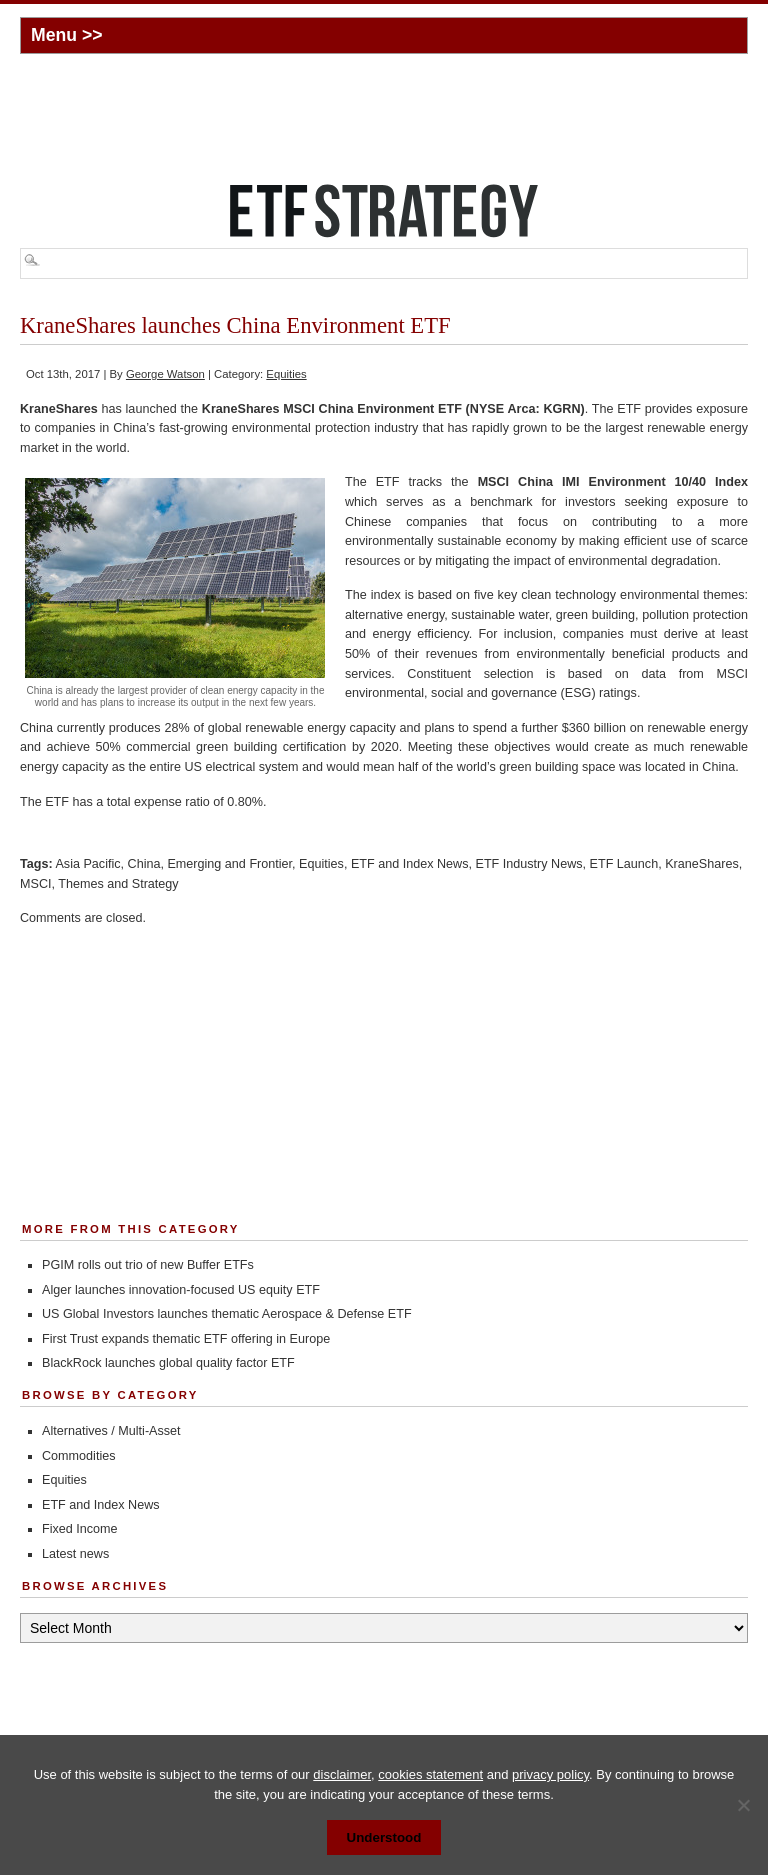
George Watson (165, 374)
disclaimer (342, 1774)
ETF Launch (624, 864)
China (144, 864)
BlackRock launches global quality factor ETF (168, 1363)
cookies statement (430, 1774)
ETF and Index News (410, 864)
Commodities (78, 1456)
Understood (384, 1837)
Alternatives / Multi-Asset (111, 1431)
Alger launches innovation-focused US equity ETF (181, 1290)
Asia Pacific (87, 864)
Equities (286, 374)
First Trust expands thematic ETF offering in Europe (186, 1339)
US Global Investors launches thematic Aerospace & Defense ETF (227, 1314)
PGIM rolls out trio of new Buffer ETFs (148, 1265)
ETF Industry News (528, 864)
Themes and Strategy (118, 884)
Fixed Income (80, 1529)
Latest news (75, 1554)
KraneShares (702, 864)
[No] (743, 1805)
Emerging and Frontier (229, 864)
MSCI (35, 884)
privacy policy (550, 1774)
